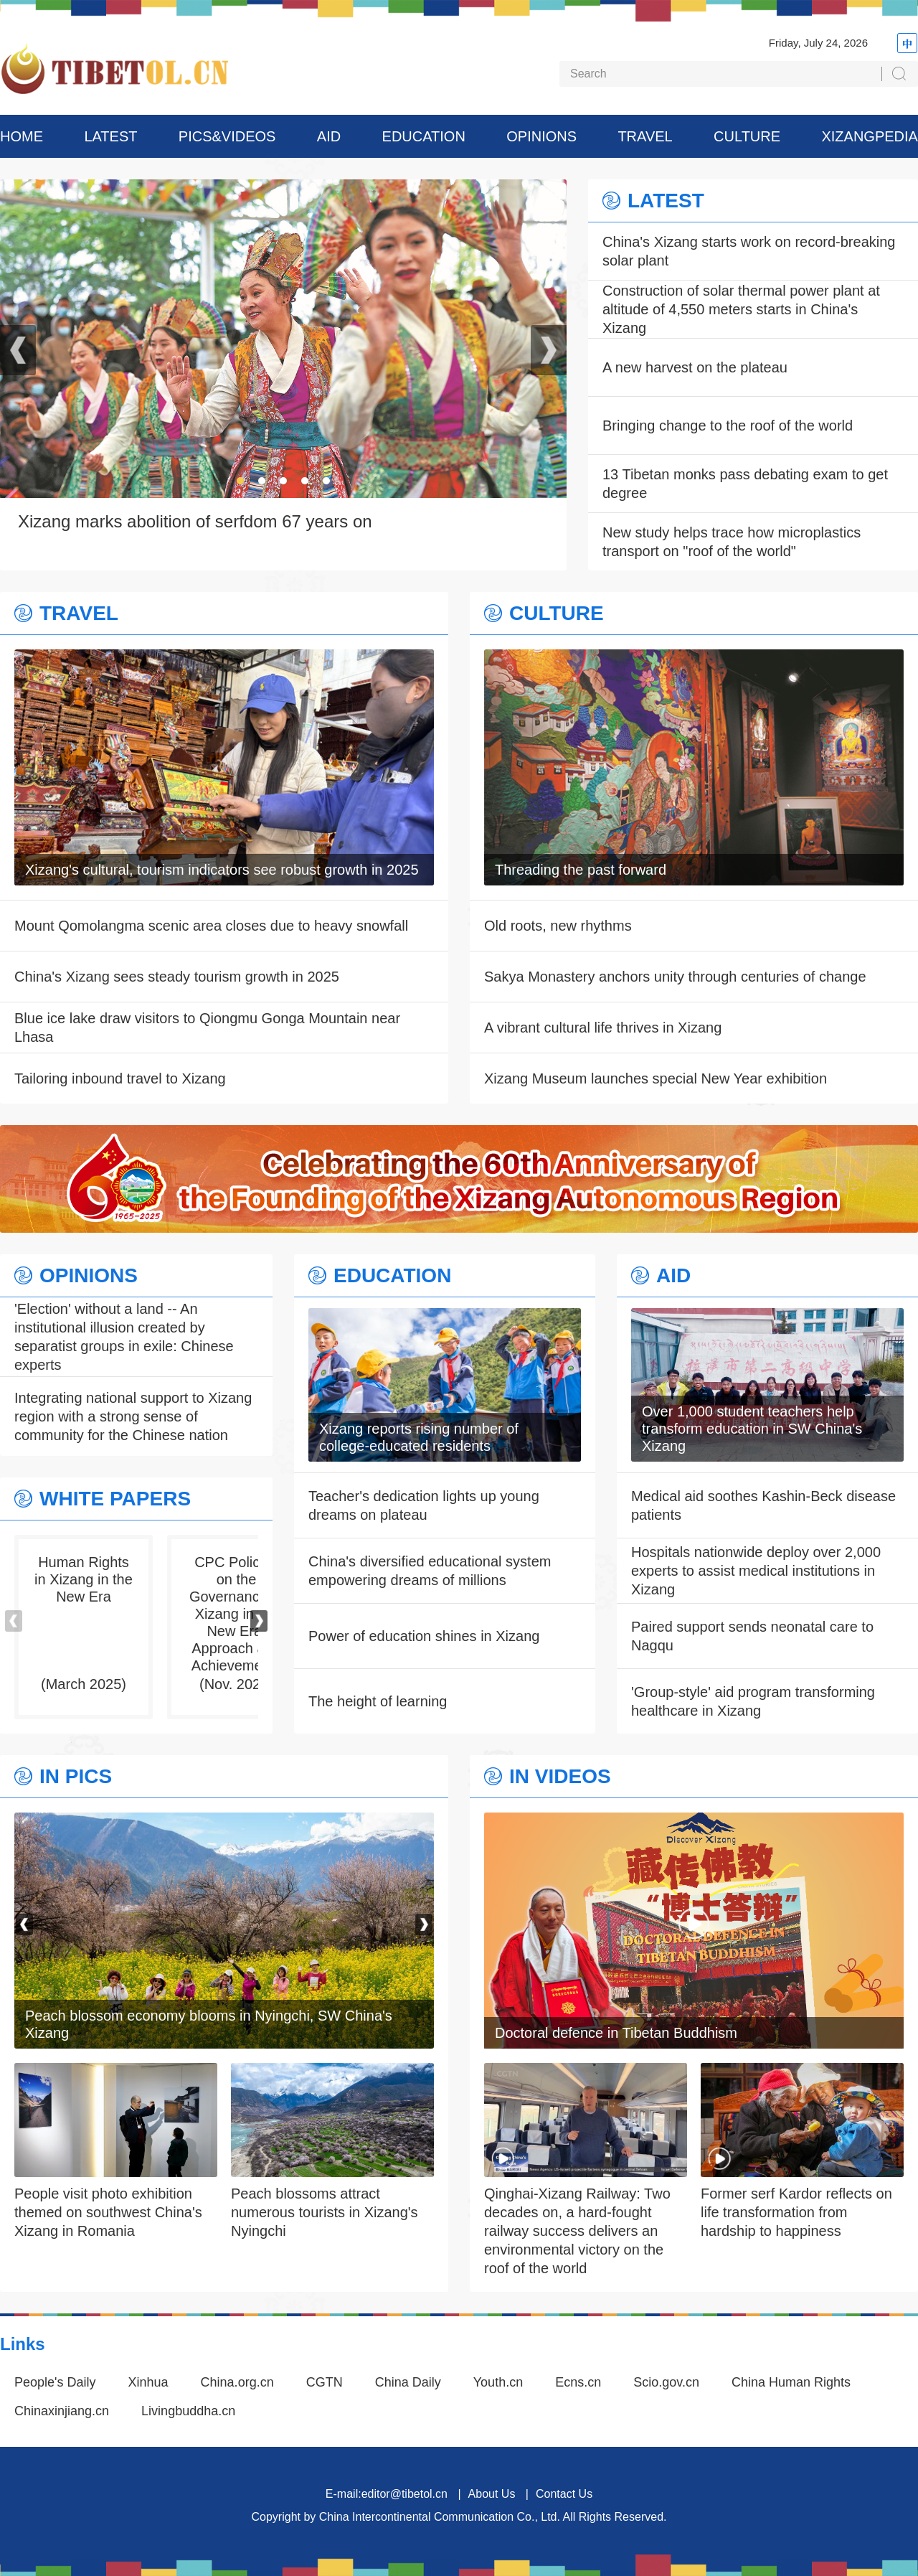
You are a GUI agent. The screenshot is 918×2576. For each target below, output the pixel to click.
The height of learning (377, 1701)
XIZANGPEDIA (869, 136)
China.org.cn (237, 2382)
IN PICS (75, 1776)
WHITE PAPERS (115, 1499)
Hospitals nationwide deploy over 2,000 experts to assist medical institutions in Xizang (756, 1570)
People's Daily (55, 2382)
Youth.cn (498, 2382)
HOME (21, 136)
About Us (492, 2494)
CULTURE (747, 136)
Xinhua (148, 2382)
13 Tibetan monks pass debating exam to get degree (745, 483)
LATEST (110, 136)
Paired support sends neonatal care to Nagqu (752, 1636)
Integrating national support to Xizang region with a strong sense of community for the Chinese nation (133, 1416)
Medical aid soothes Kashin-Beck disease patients (763, 1505)
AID (329, 136)
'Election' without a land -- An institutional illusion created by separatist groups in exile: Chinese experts (124, 1337)
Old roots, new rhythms (558, 926)
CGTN (324, 2382)
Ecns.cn (578, 2382)
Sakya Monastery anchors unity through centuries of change (675, 976)
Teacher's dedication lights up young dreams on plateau (423, 1505)
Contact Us (564, 2494)
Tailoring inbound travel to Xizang (120, 1078)
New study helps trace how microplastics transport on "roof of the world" (731, 542)
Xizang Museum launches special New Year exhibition (655, 1078)
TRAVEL (644, 136)
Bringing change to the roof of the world (727, 425)
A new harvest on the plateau (694, 367)
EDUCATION (423, 136)
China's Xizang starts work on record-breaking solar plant (748, 251)
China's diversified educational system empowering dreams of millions (429, 1570)
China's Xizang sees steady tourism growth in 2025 (176, 976)
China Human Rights (791, 2382)
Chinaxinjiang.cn (61, 2411)
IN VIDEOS (560, 1776)
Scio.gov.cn (666, 2382)
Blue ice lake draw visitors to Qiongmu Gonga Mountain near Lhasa (207, 1027)
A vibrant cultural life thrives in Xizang (602, 1027)
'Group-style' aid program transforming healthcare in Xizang (753, 1701)
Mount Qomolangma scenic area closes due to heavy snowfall (211, 926)
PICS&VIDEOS (227, 136)
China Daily (408, 2382)
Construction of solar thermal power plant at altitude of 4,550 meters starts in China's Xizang (741, 309)
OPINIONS (541, 136)
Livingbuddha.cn (188, 2411)
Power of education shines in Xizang (423, 1636)
